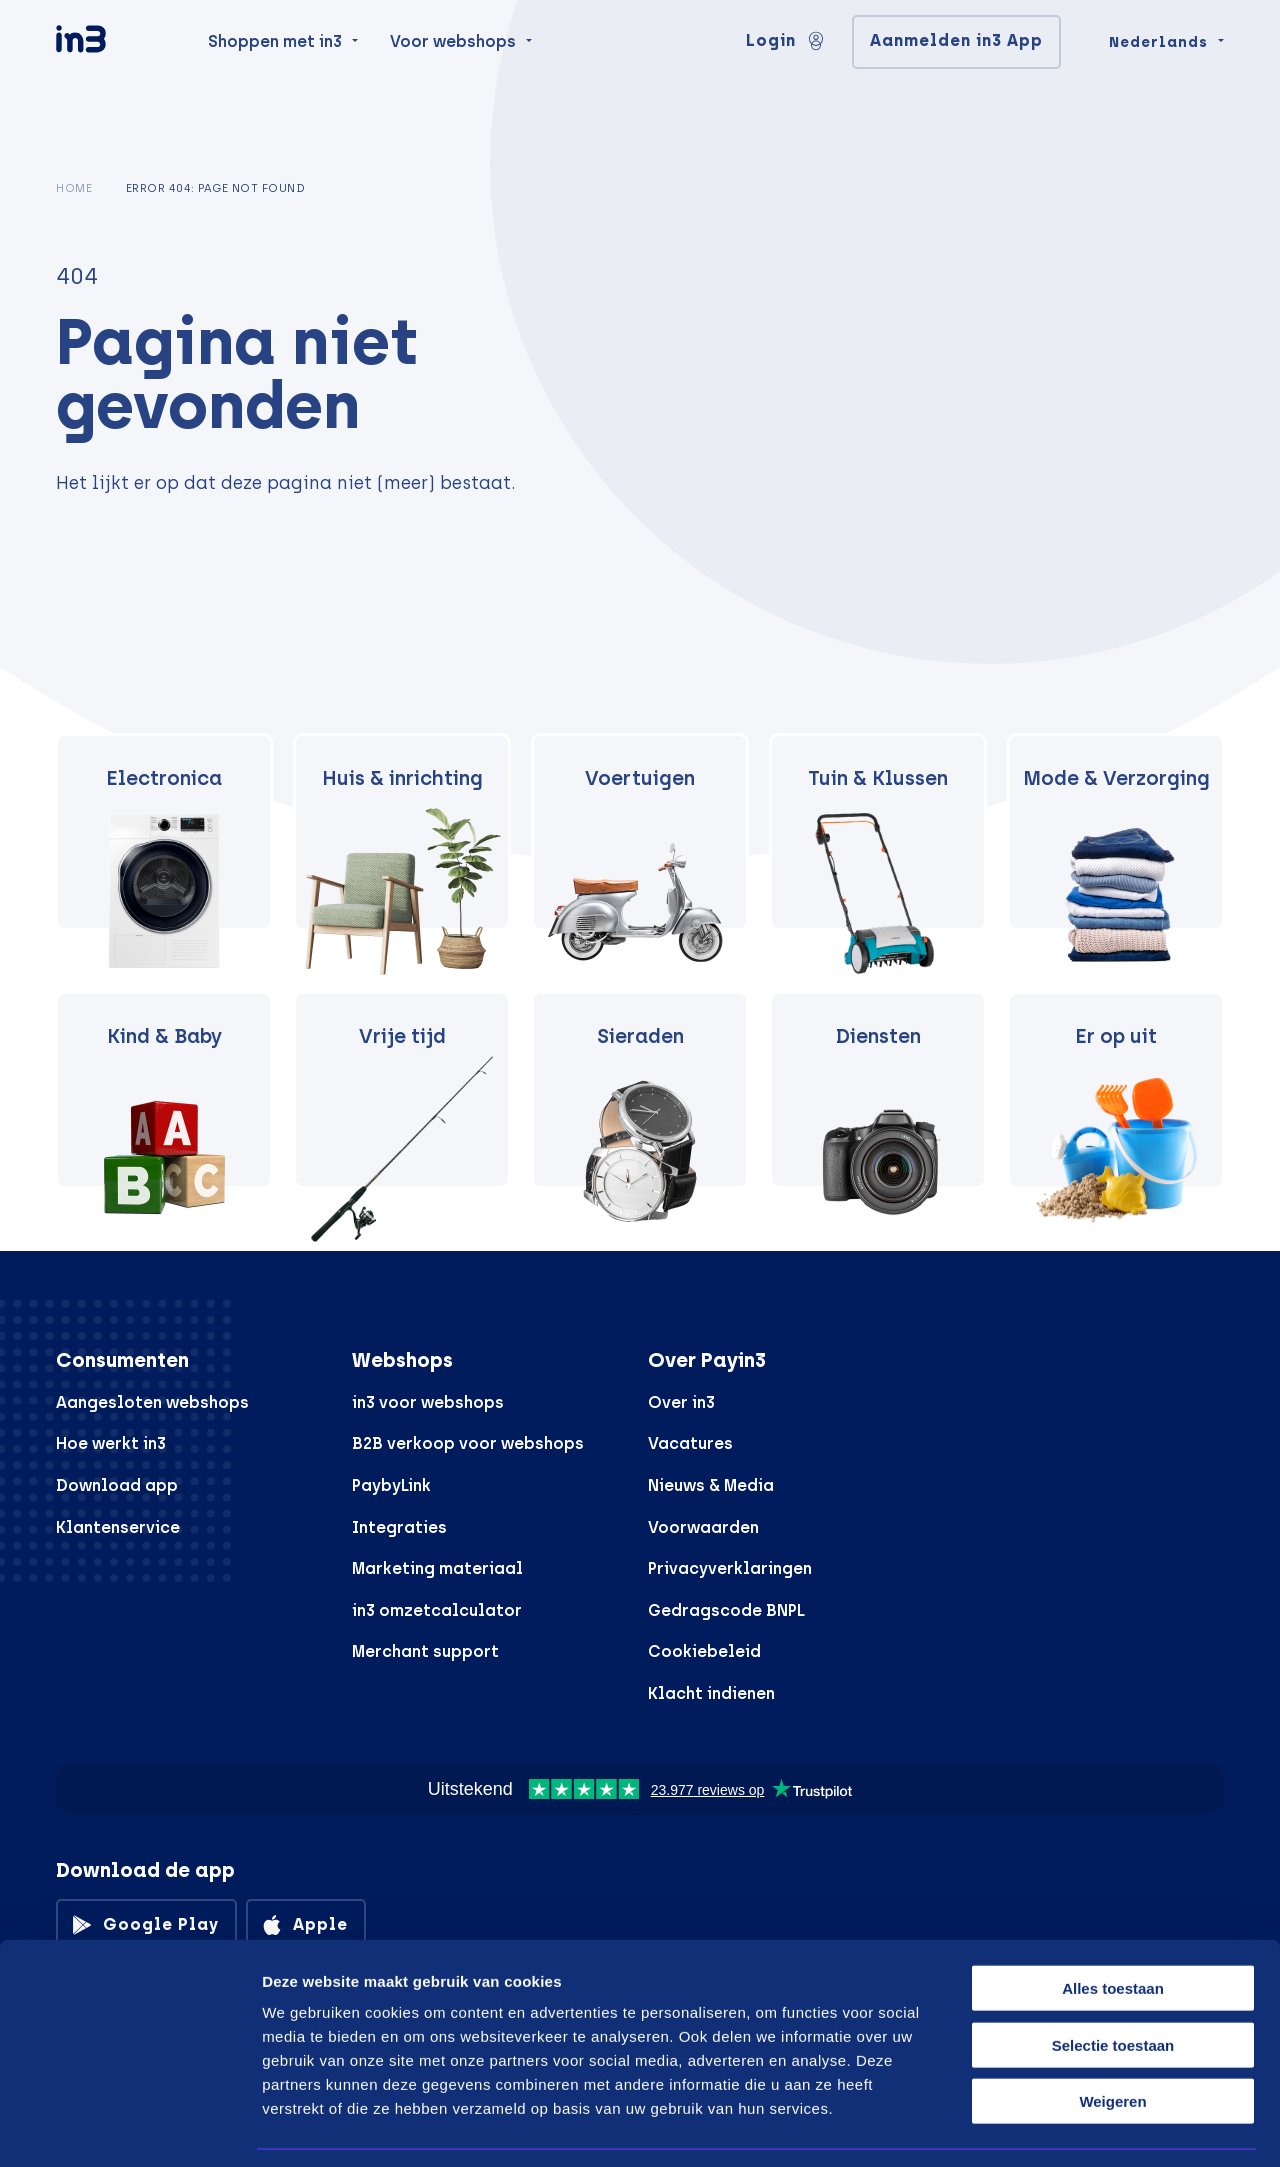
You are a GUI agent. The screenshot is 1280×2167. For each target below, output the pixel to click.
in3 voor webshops (428, 1402)
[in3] (116, 82)
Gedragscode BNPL (726, 1610)
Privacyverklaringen (730, 1568)
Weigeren (1112, 2039)
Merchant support (425, 1651)
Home (74, 188)
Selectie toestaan (1113, 1983)
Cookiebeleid (704, 1651)
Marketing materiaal (437, 1568)
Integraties (399, 1527)
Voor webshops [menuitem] (453, 81)
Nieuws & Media (711, 1485)
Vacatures (690, 1443)
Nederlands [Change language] (1158, 82)
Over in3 (681, 1402)
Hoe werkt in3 (111, 1443)
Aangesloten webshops (152, 1402)
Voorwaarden (703, 1527)
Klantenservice (118, 1527)
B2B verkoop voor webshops (468, 1443)
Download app (117, 1485)
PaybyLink (391, 1485)
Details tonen (1072, 2127)
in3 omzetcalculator (437, 1610)
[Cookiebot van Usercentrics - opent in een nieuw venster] (129, 2128)
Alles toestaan (1113, 1926)
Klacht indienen (711, 1693)
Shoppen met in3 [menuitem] (275, 81)
